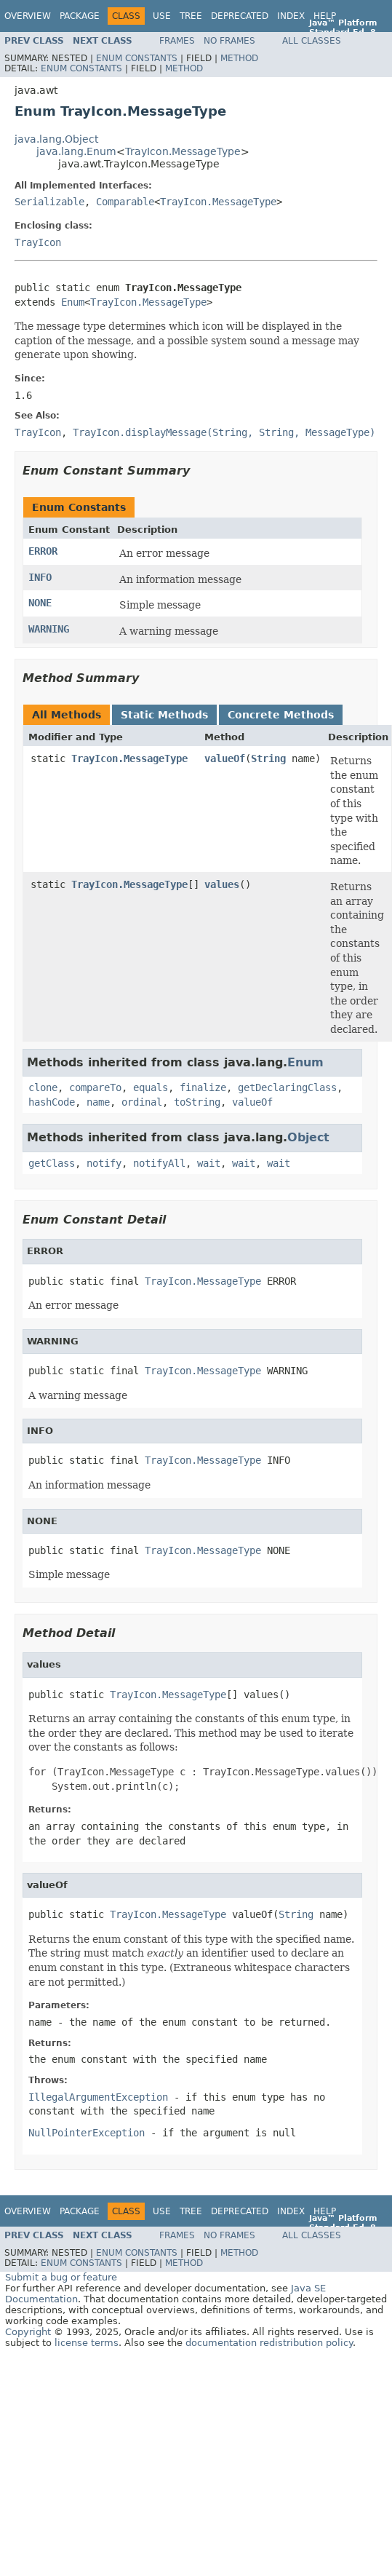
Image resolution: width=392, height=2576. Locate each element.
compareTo (95, 1087)
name (98, 1102)
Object (308, 1137)
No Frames (229, 41)
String (268, 758)
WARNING (48, 629)
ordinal (141, 1102)
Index (291, 16)
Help (324, 16)
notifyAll (159, 1163)
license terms (87, 2342)
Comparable (125, 201)
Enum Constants (136, 58)
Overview (27, 16)
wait (208, 1163)
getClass (51, 1163)
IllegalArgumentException (98, 2097)
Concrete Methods (281, 715)
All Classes (311, 41)
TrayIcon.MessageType (183, 151)
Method (239, 58)
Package (80, 16)
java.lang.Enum (76, 151)
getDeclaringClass (287, 1087)
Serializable (49, 201)
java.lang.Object (56, 139)
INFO (40, 577)
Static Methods (164, 715)
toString (197, 1102)
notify (104, 1163)
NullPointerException (86, 2133)
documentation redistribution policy (269, 2342)
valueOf (224, 758)
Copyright (28, 2331)
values (221, 884)
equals (150, 1087)
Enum (72, 302)
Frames (177, 41)
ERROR (42, 551)
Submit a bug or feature (61, 2277)
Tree (191, 16)
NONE (40, 603)
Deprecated (239, 16)
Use (162, 16)
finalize (203, 1087)
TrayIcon (38, 242)
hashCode (51, 1102)
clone (42, 1087)
